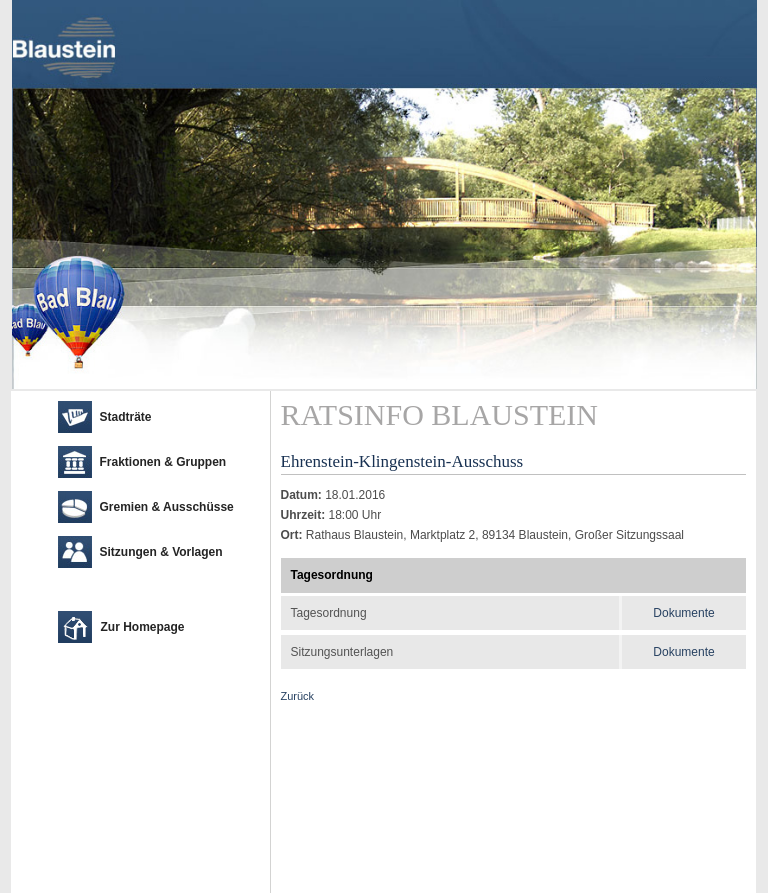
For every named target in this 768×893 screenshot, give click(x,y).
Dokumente (683, 613)
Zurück (298, 696)
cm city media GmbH (130, 873)
